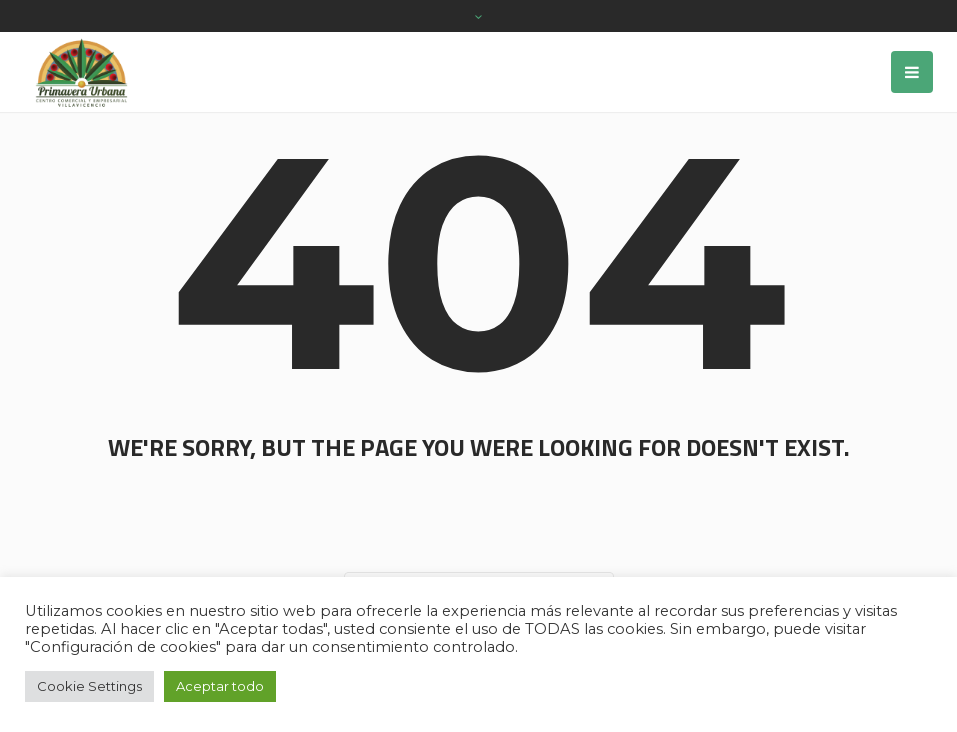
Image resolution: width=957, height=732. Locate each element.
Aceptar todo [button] (220, 686)
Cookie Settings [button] (89, 686)
